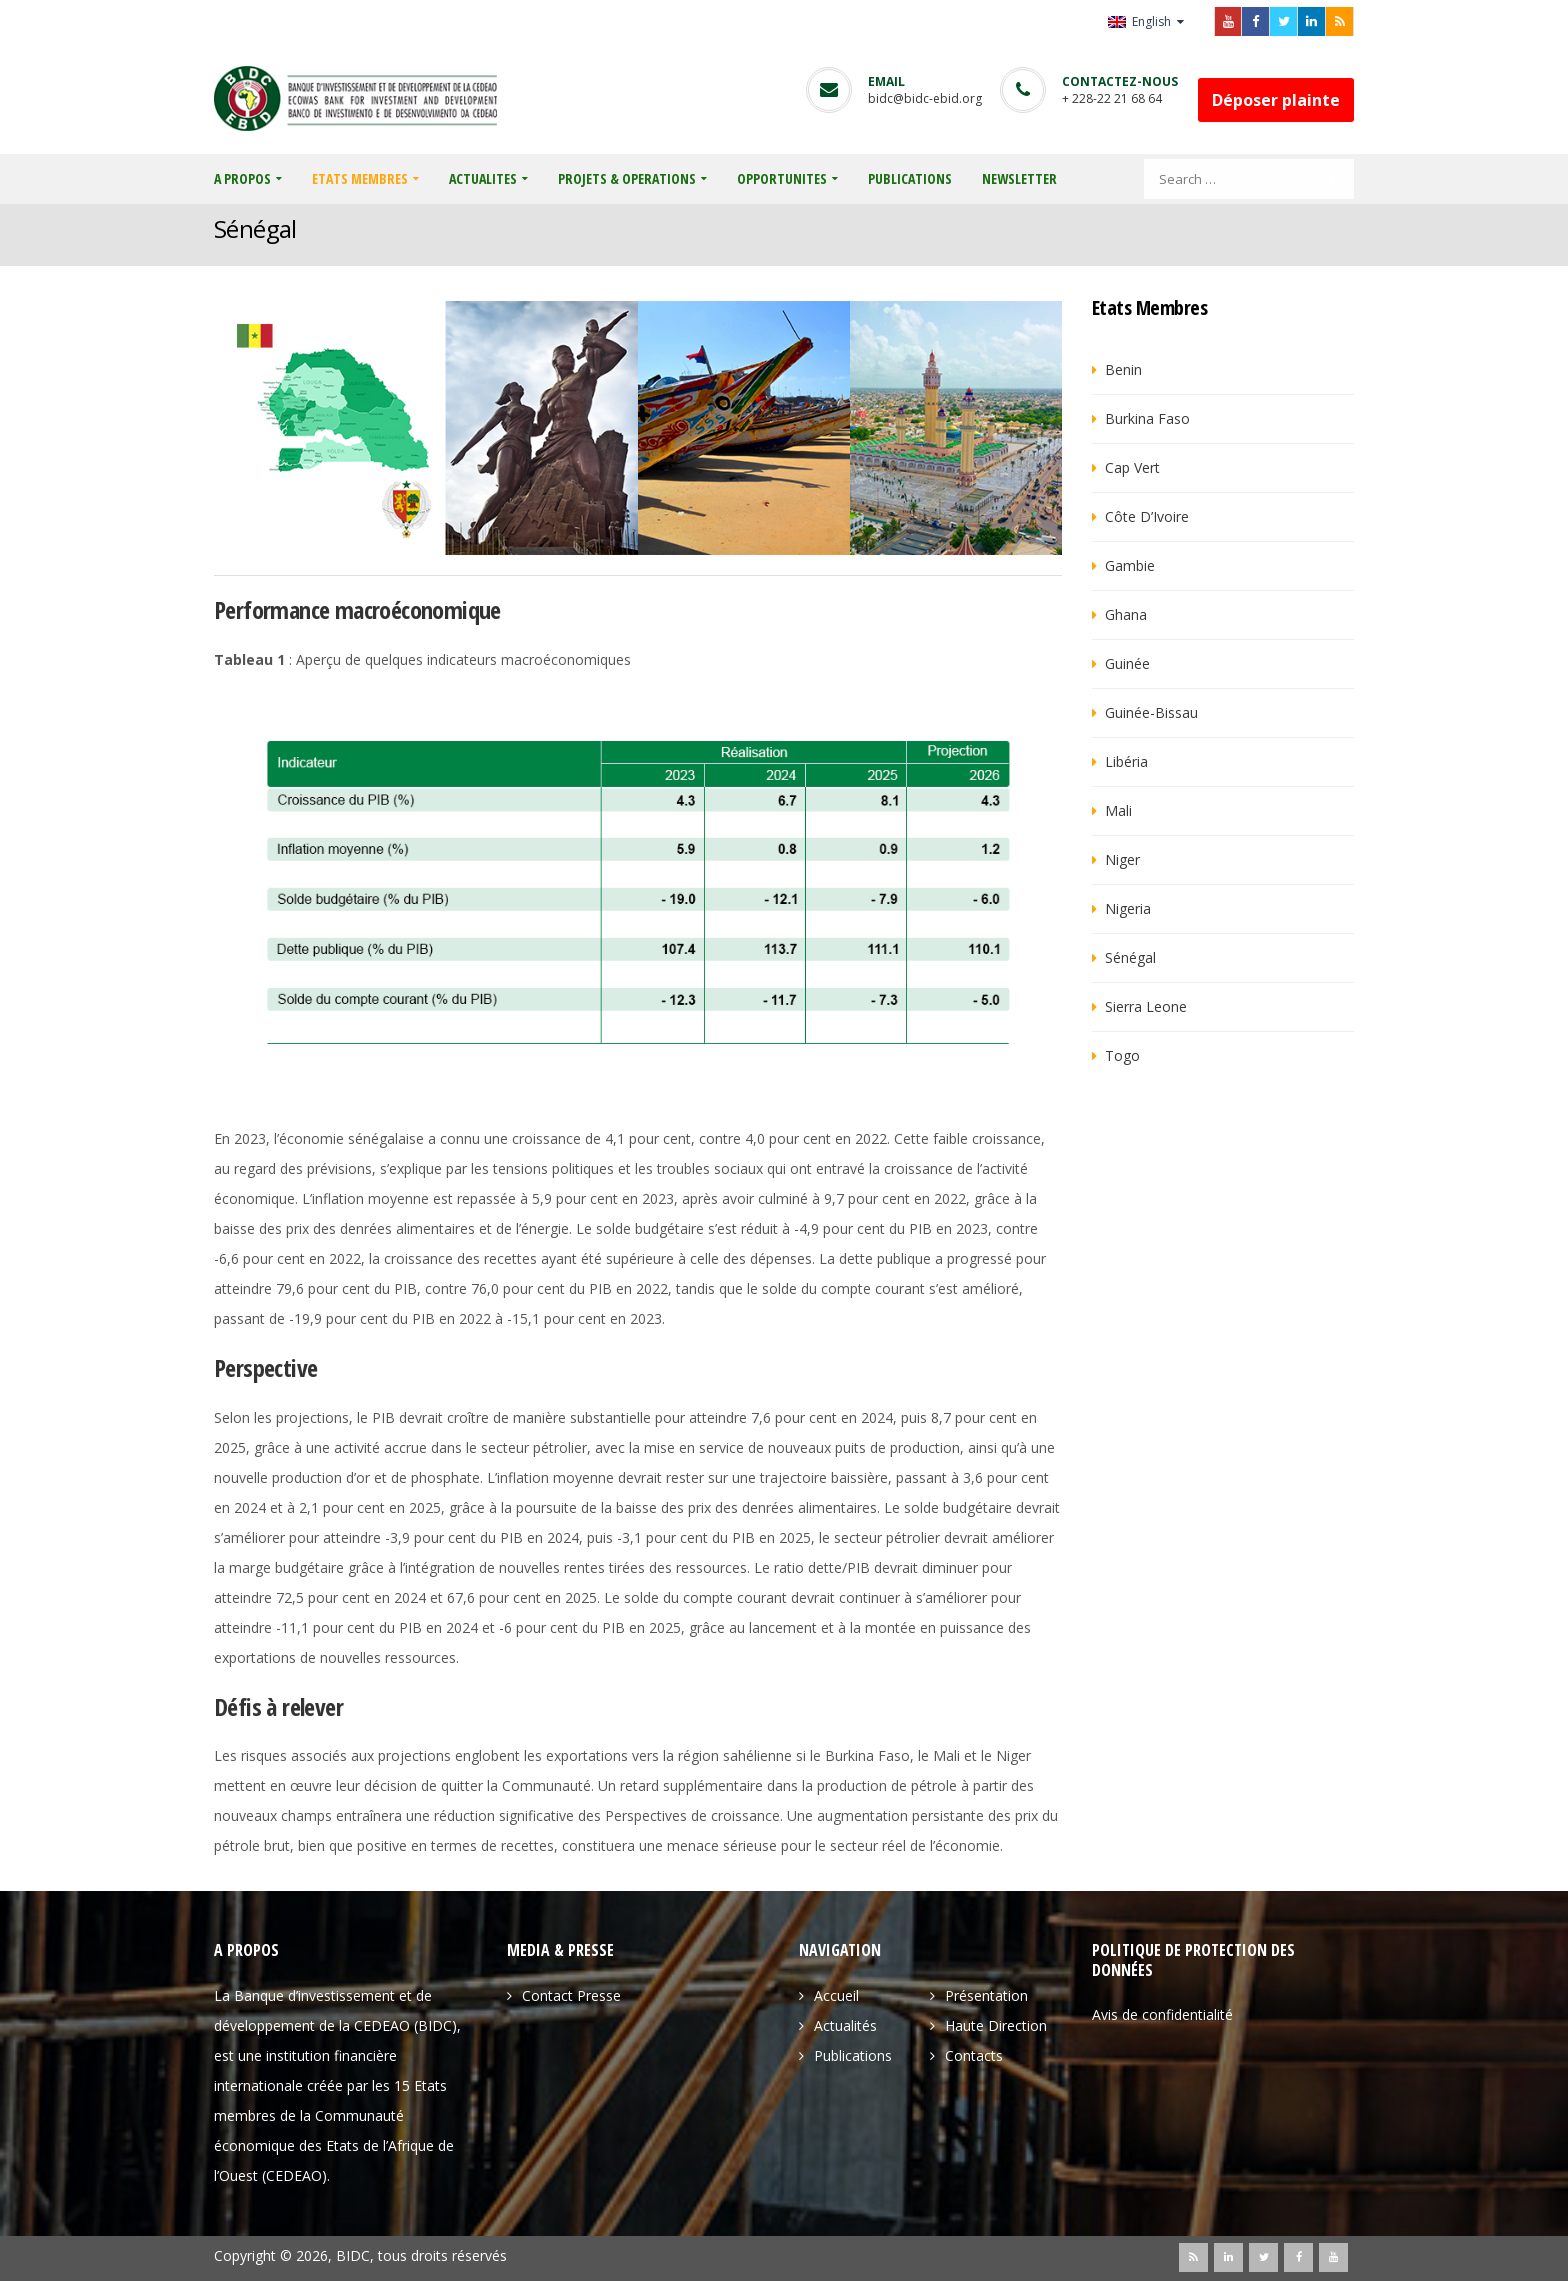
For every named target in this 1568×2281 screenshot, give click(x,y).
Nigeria (1128, 908)
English (1141, 21)
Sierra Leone (1146, 1006)
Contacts (974, 2055)
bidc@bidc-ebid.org (925, 98)
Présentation (986, 1995)
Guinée (1127, 663)
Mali (1118, 810)
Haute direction (996, 2025)
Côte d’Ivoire (1147, 516)
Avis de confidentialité (1162, 2014)
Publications (853, 2055)
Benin (1123, 369)
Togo (1122, 1055)
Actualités (845, 2025)
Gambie (1130, 565)
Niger (1122, 859)
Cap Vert (1132, 467)
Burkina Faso (1147, 418)
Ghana (1126, 614)
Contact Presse (571, 1995)
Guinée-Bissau (1151, 712)
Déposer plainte (1276, 100)
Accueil (836, 1995)
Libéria (1126, 761)
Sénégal (1130, 957)
